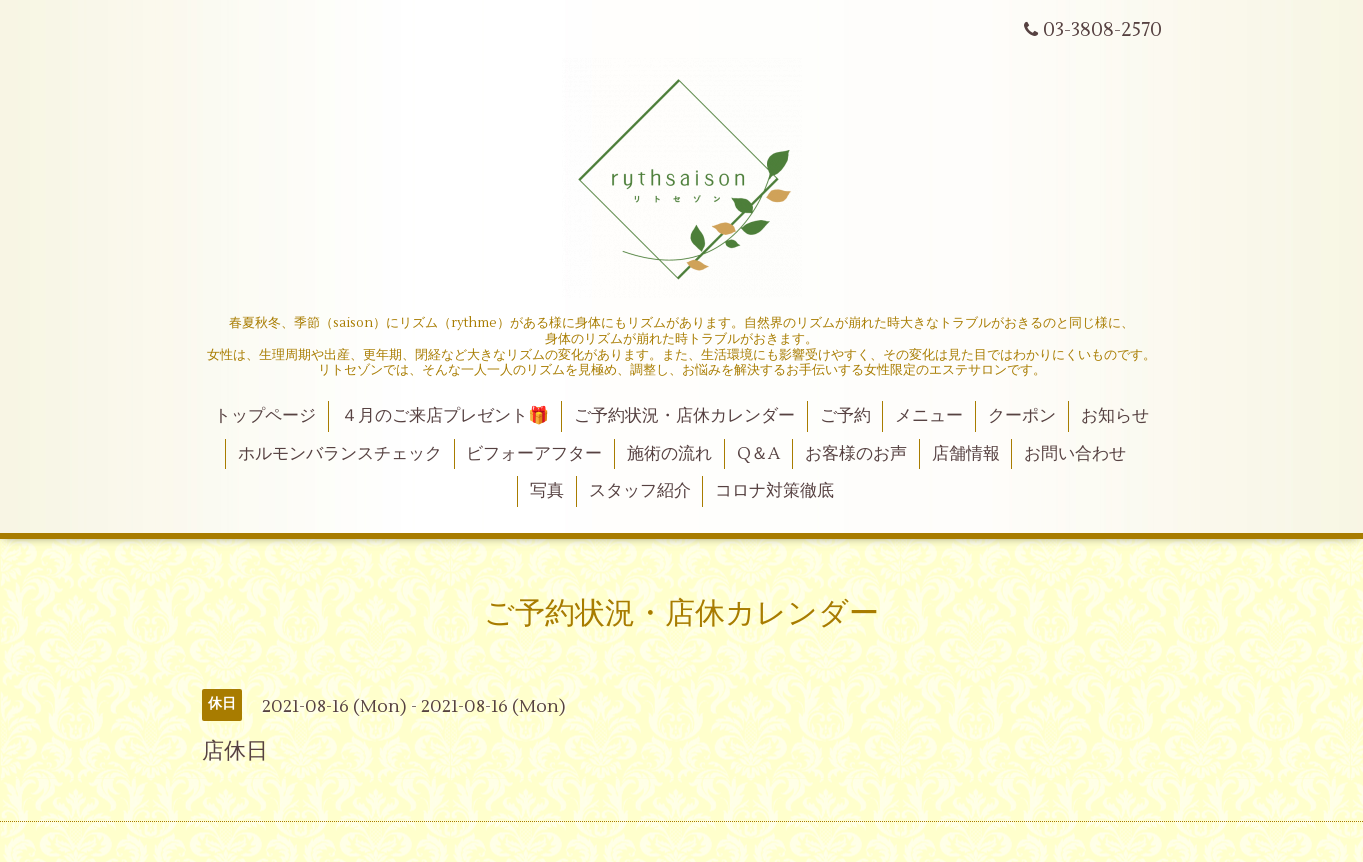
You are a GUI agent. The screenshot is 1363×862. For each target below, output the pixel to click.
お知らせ (1115, 416)
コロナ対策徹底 (774, 491)
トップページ (265, 416)
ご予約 (845, 416)
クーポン (1022, 416)
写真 (547, 491)
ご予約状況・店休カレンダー (684, 416)
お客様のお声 (856, 454)
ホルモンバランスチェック (340, 454)
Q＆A (758, 454)
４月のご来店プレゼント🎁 (445, 416)
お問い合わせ (1075, 454)
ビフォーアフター (534, 454)
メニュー (929, 416)
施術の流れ (669, 454)
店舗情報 (966, 454)
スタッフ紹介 (640, 491)
